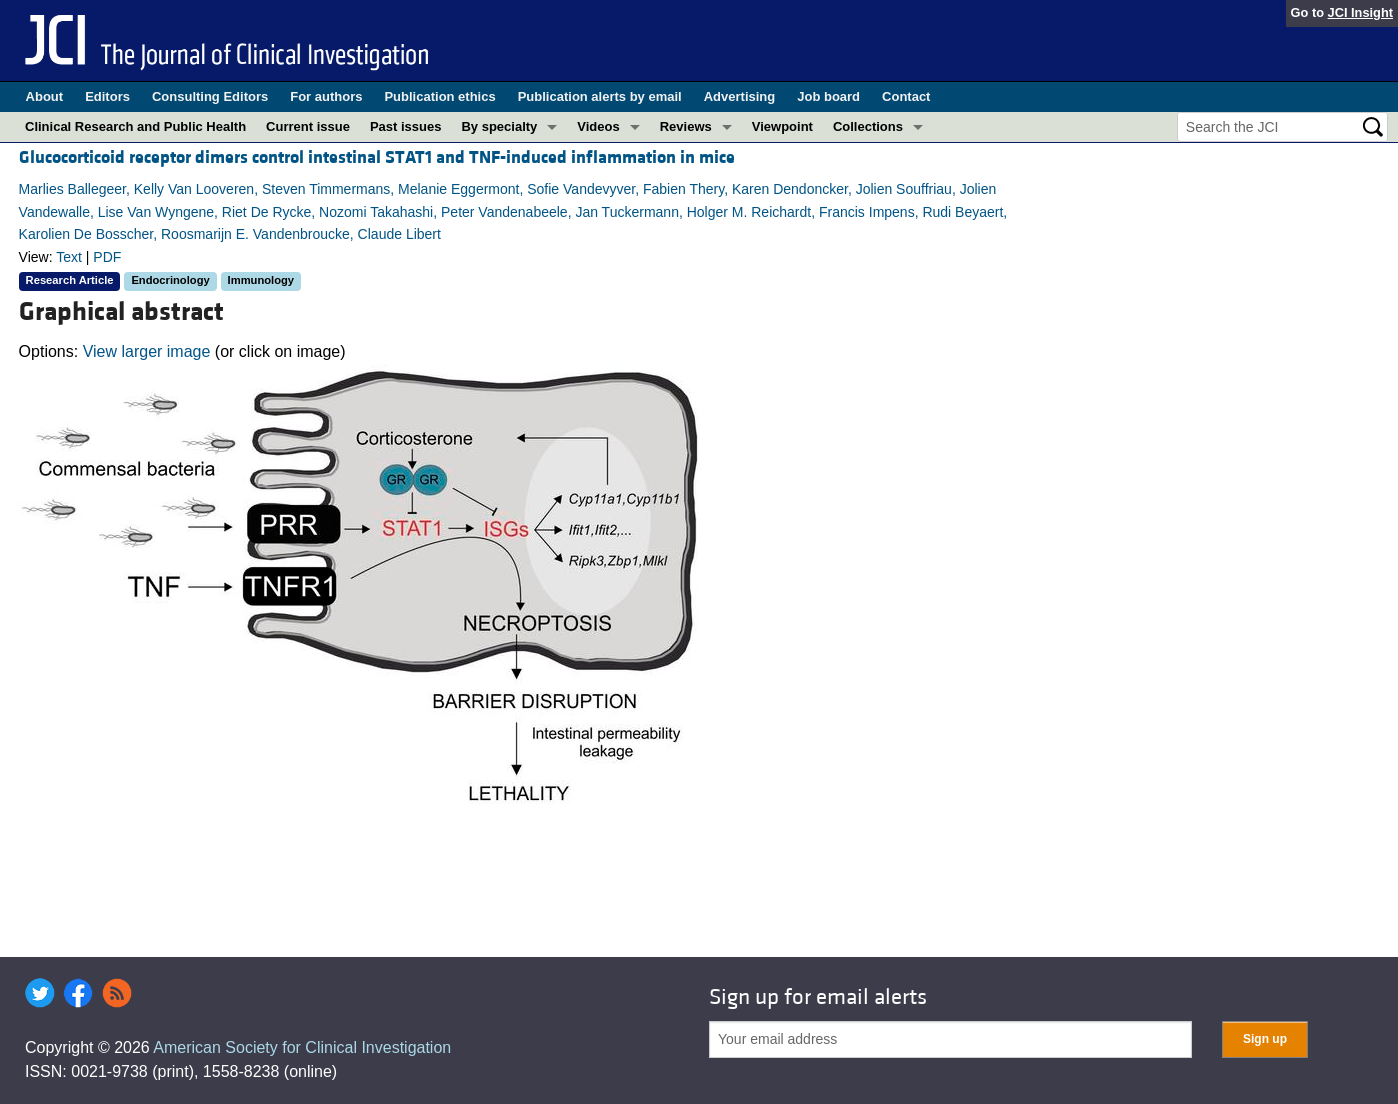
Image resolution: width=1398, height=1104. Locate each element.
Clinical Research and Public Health (135, 126)
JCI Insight (1360, 12)
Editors (107, 96)
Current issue (308, 126)
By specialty (499, 126)
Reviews (686, 126)
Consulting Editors (210, 96)
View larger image (147, 351)
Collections (868, 126)
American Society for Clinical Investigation (302, 1047)
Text (69, 257)
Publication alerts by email (600, 96)
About (45, 96)
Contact (906, 96)
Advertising (740, 96)
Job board (828, 96)
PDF (107, 257)
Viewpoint (782, 126)
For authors (326, 96)
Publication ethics (439, 96)
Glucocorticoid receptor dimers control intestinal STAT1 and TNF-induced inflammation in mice (377, 157)
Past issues (406, 126)
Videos (598, 126)
